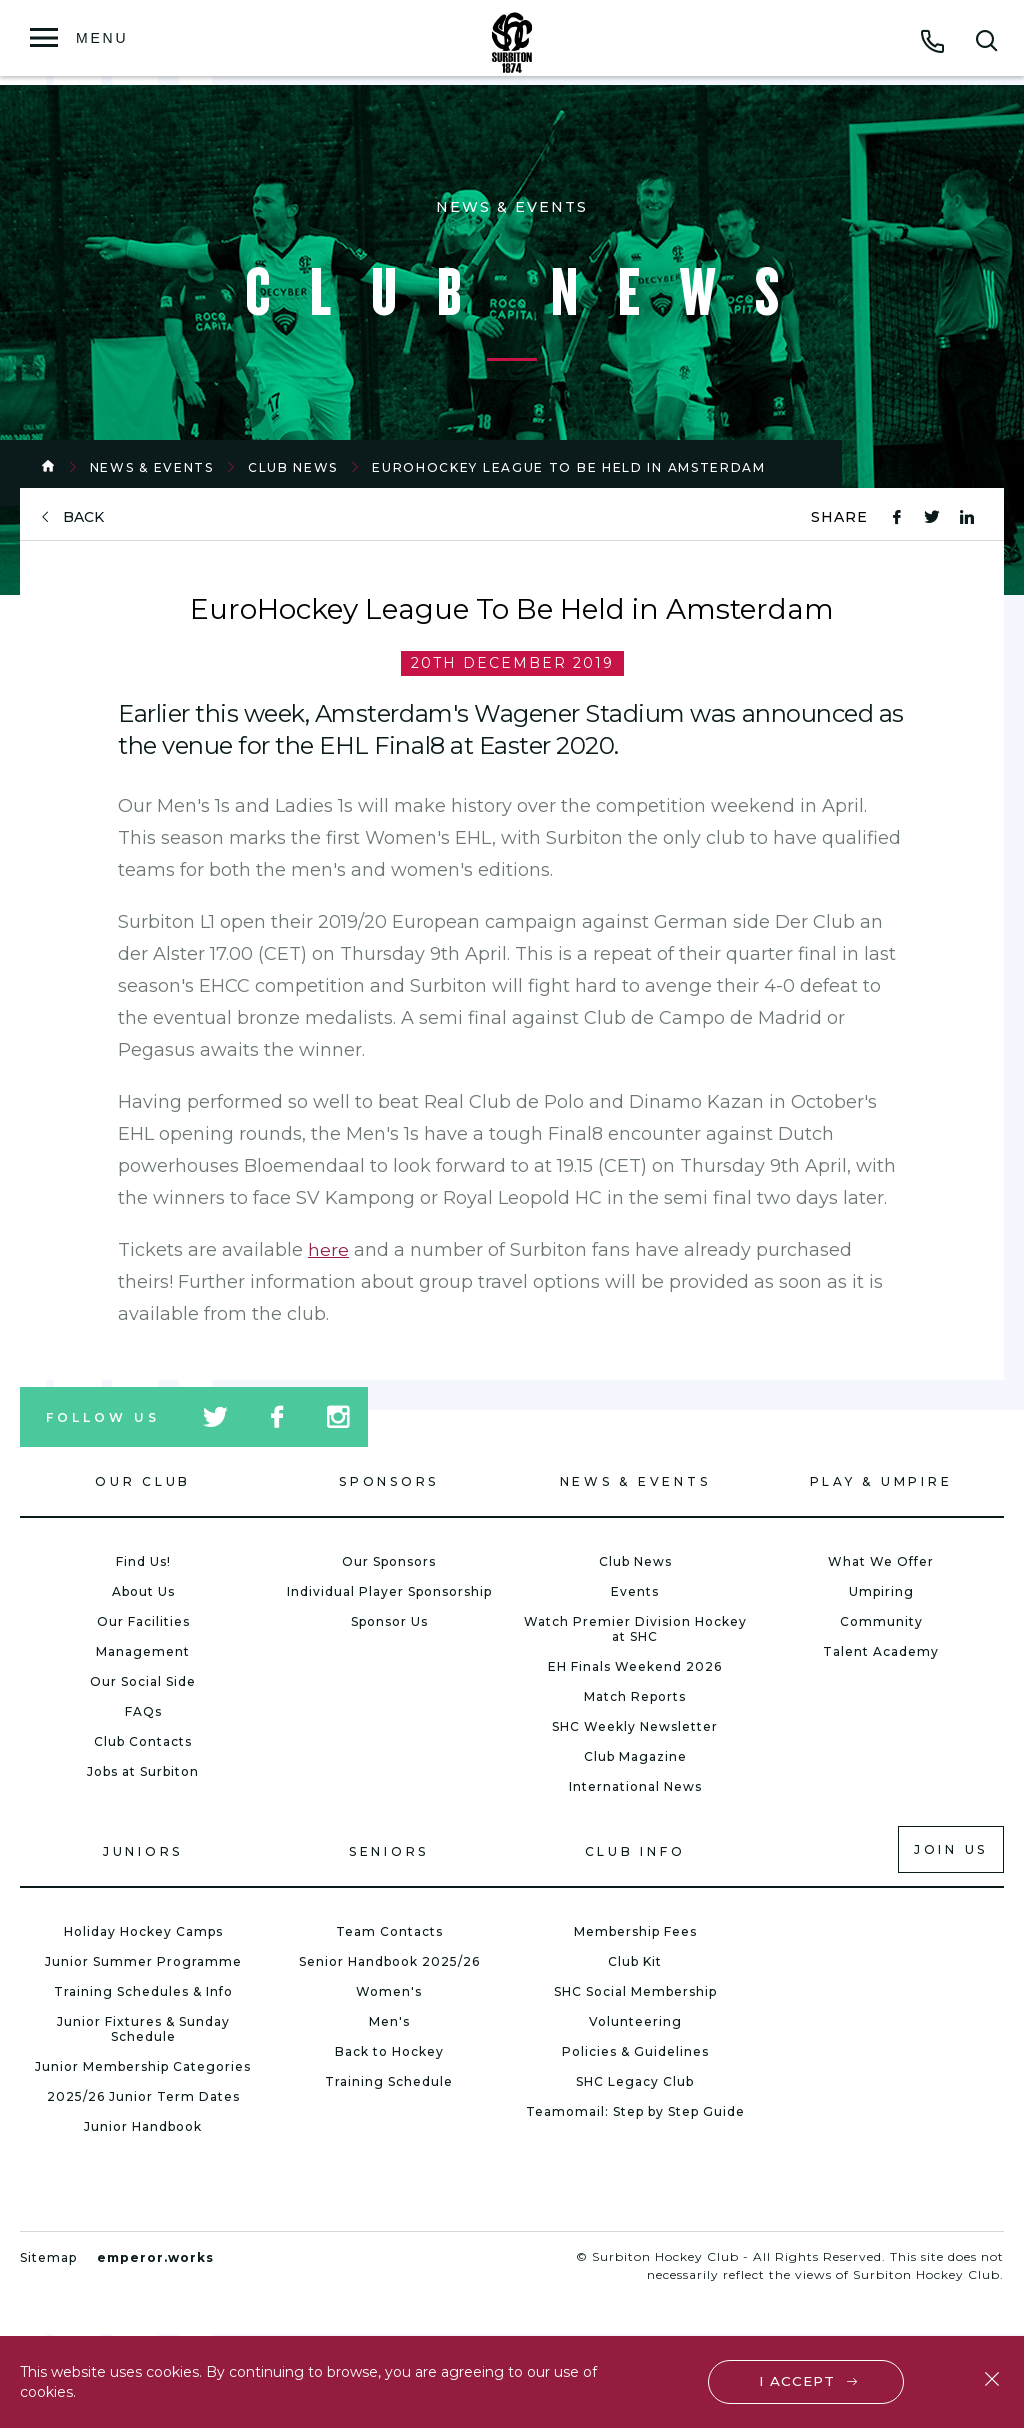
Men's (389, 2021)
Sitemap (48, 2257)
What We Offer (881, 1561)
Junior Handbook (143, 2126)
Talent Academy (881, 1651)
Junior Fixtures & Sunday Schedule (143, 2029)
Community (881, 1621)
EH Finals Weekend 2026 (635, 1666)
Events (635, 1591)
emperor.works (155, 2257)
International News (635, 1786)
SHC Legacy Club (635, 2081)
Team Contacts (389, 1931)
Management (143, 1651)
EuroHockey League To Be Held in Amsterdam (569, 467)
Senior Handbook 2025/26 (389, 1961)
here (328, 1250)
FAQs (143, 1711)
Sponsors (389, 1481)
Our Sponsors (389, 1561)
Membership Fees (635, 1931)
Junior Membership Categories (143, 2066)
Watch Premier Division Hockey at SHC (635, 1629)
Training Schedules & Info (143, 1991)
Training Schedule (389, 2081)
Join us (951, 1849)
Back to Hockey (389, 2051)
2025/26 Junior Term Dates (143, 2096)
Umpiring (881, 1591)
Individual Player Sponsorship (389, 1591)
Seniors (389, 1851)
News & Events (152, 467)
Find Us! (143, 1561)
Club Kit (635, 1961)
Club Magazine (635, 1756)
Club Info (635, 1851)
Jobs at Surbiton (143, 1771)
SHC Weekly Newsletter (635, 1726)
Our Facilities (143, 1621)
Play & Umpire (881, 1481)
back (83, 517)
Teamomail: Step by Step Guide (635, 2111)
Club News (293, 467)
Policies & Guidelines (635, 2051)
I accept (798, 2380)
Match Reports (635, 1696)
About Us (143, 1591)
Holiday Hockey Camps (143, 1931)
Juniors (143, 1851)
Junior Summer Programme (143, 1961)
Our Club (143, 1481)
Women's (389, 1991)
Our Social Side (143, 1681)
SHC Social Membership (635, 1991)
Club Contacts (143, 1741)
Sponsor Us (389, 1621)
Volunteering (635, 2021)
